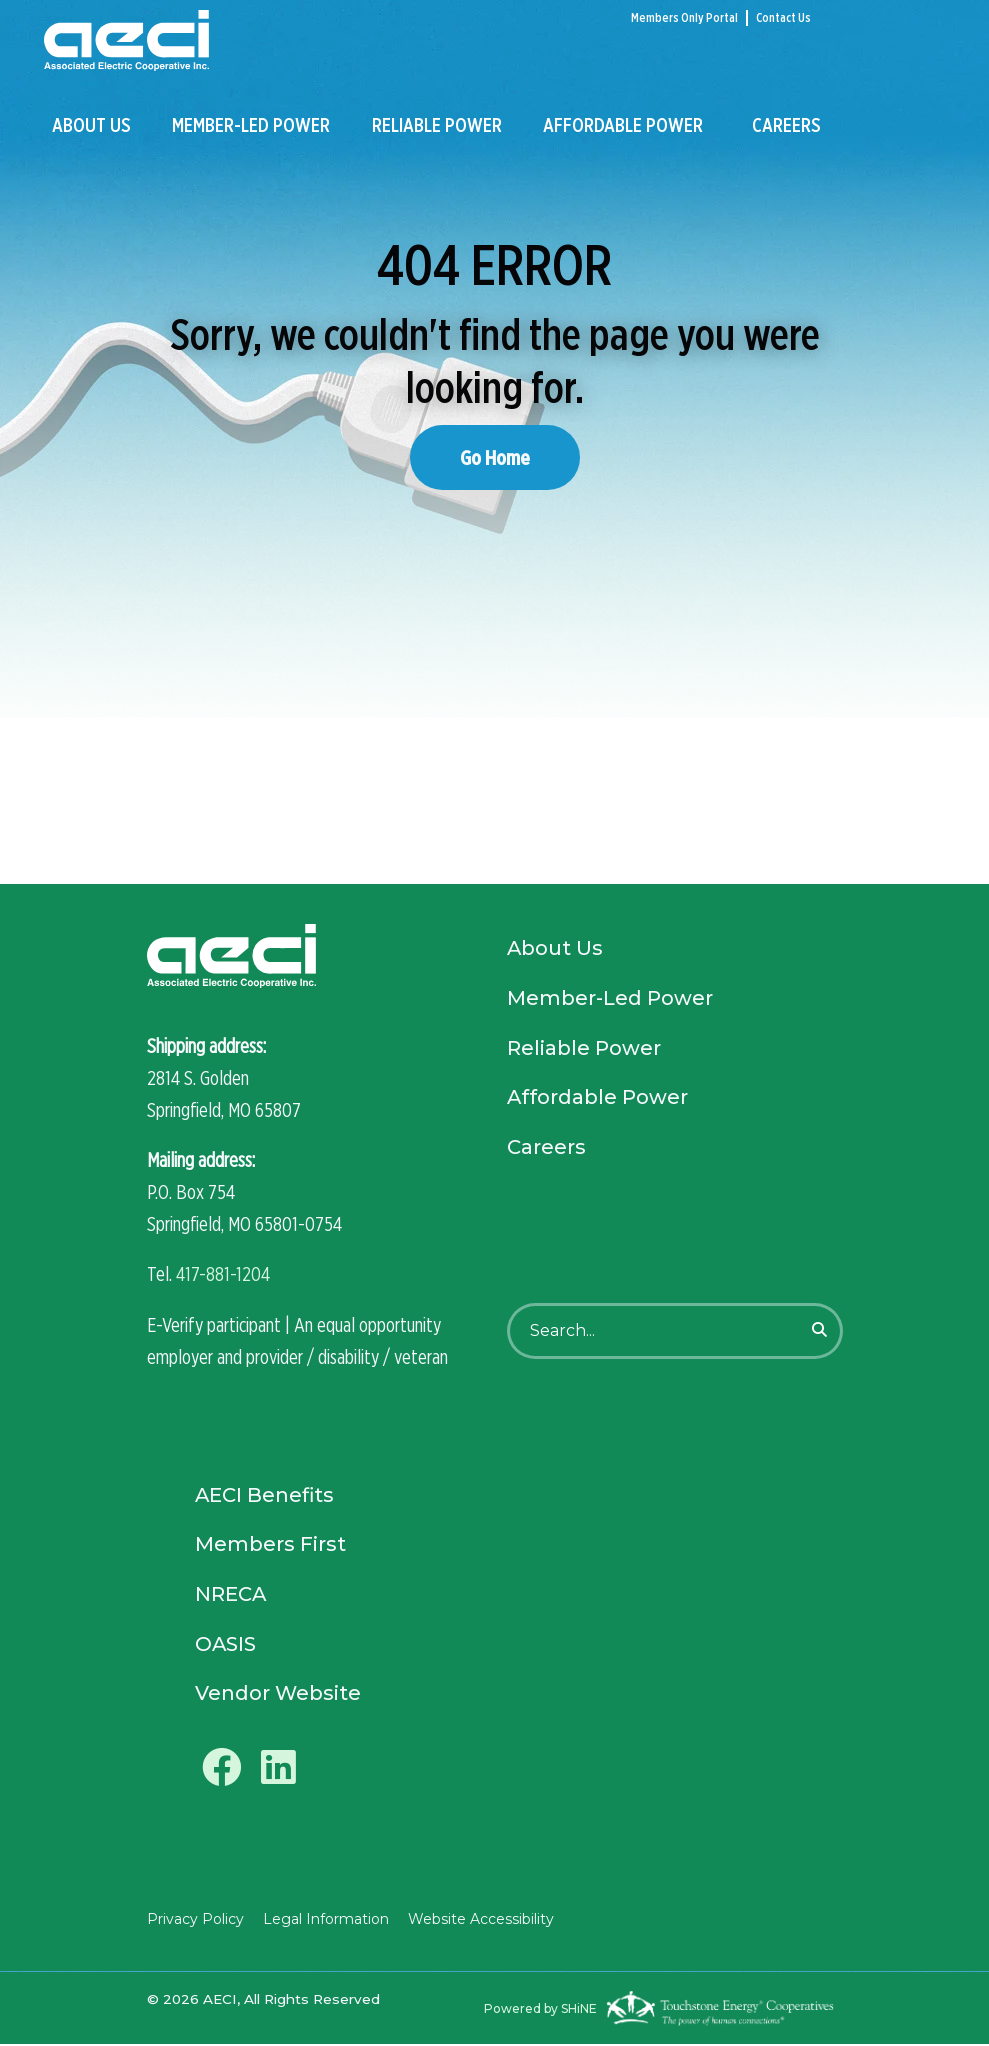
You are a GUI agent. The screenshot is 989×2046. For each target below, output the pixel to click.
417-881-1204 (223, 1274)
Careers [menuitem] (786, 127)
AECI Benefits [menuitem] (265, 1495)
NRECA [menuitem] (231, 1595)
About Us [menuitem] (91, 127)
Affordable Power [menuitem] (623, 127)
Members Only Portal (684, 17)
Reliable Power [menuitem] (437, 127)
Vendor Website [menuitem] (278, 1695)
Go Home (495, 457)
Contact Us (783, 17)
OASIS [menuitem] (226, 1645)
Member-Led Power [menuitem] (251, 127)
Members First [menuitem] (270, 1545)
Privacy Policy (195, 1921)
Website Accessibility (479, 1921)
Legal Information (325, 1921)
